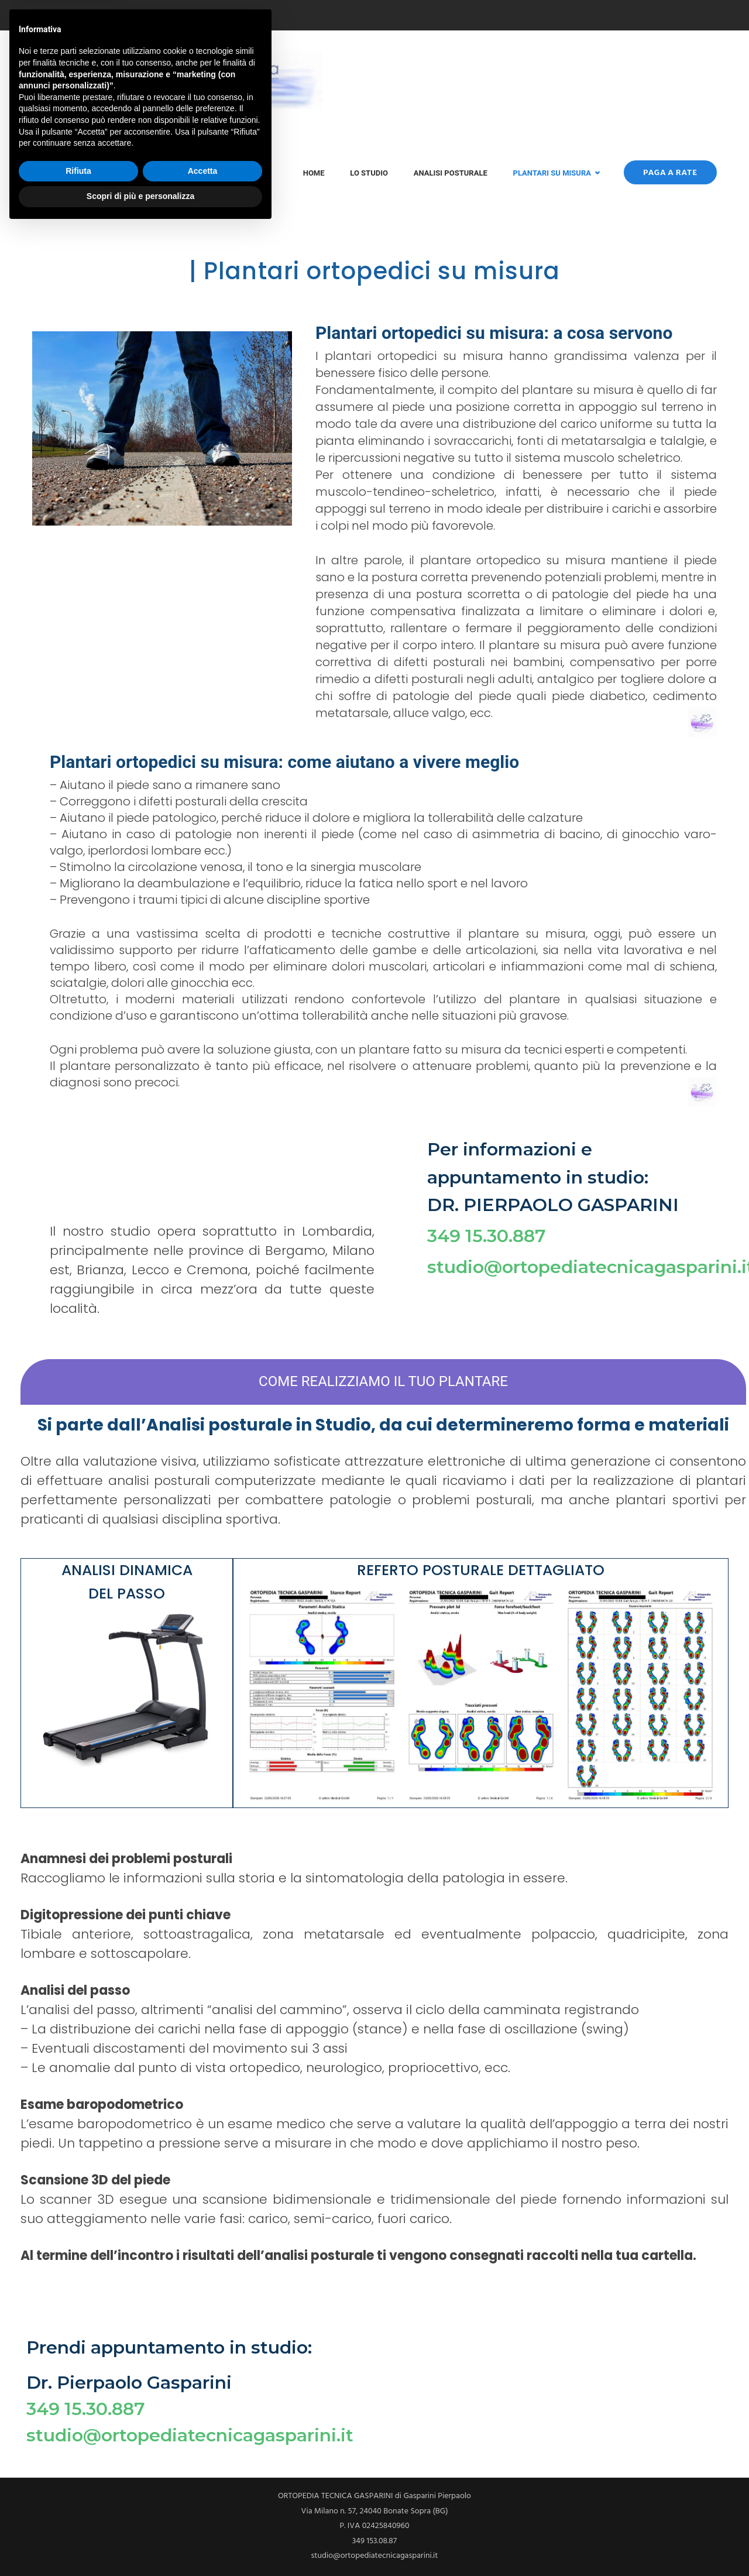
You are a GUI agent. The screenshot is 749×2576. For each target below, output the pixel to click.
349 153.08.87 (61, 16)
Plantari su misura (552, 173)
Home (314, 173)
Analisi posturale (450, 173)
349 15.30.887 (486, 1236)
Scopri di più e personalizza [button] (140, 2543)
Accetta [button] (203, 2518)
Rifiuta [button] (78, 2518)
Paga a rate (670, 172)
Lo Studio (369, 173)
